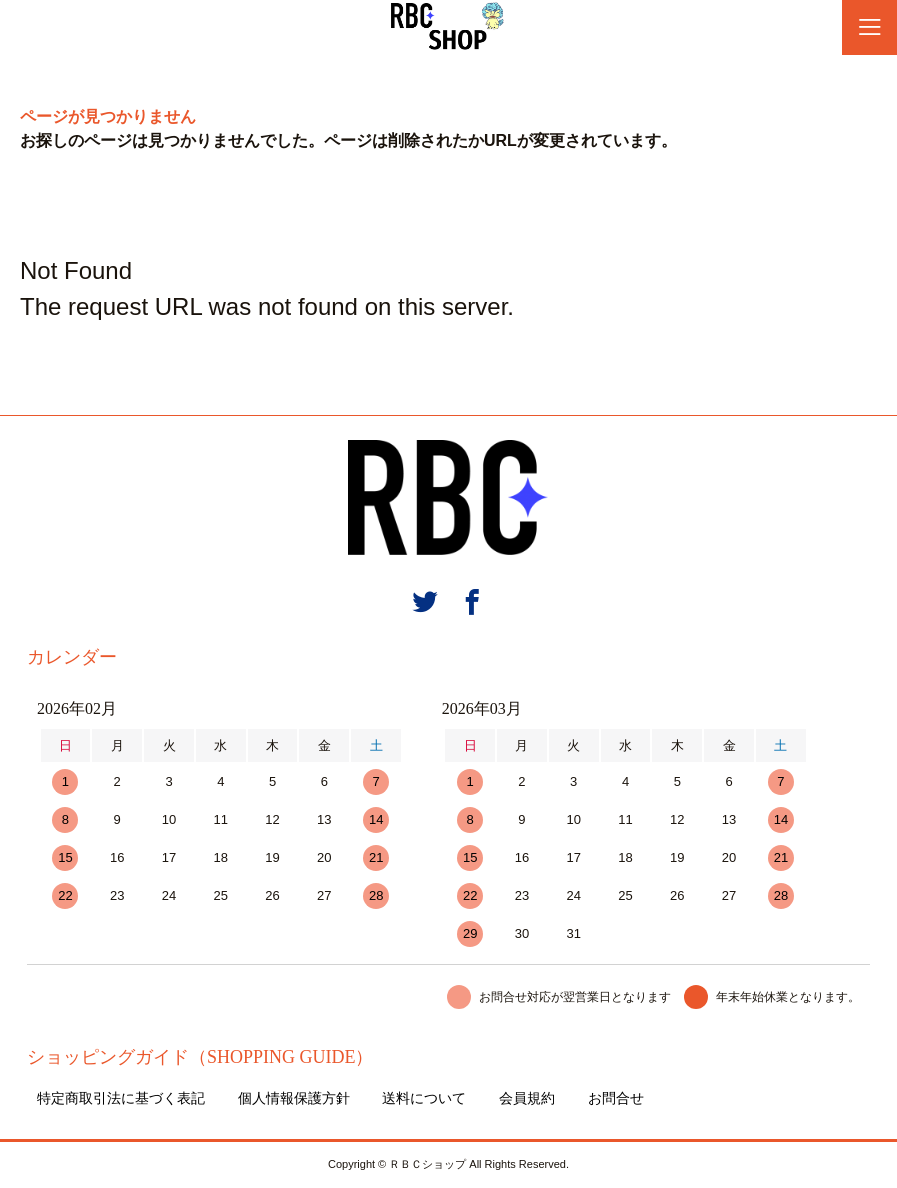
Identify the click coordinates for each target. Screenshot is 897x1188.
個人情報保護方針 (294, 1098)
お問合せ (616, 1098)
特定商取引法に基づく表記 (121, 1098)
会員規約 (527, 1098)
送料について (424, 1098)
